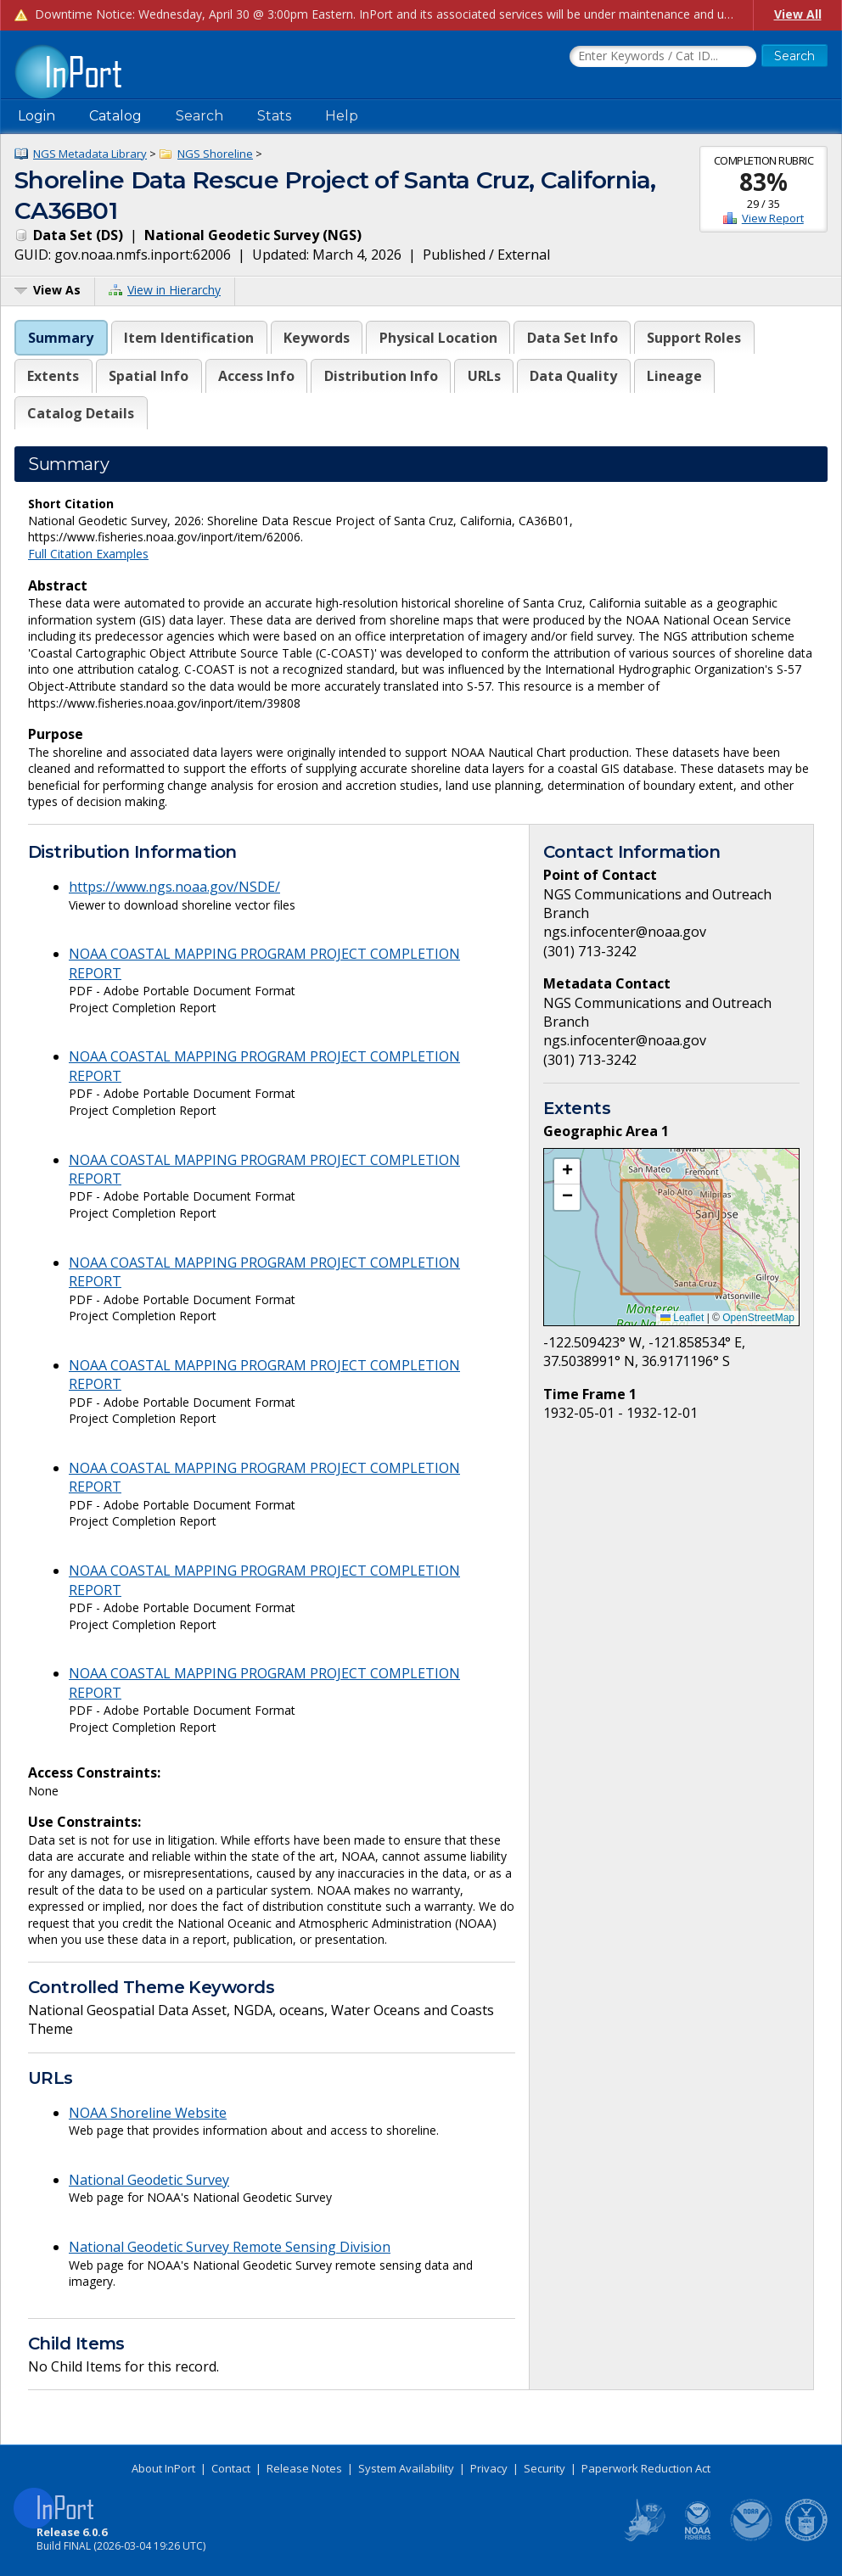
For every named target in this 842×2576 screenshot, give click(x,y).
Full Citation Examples (88, 554)
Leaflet (682, 1318)
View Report (773, 218)
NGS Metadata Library (90, 153)
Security (544, 2468)
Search (199, 116)
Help (341, 116)
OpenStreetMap (758, 1318)
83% (763, 181)
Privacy (489, 2468)
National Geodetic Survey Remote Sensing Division (229, 2246)
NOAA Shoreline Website (148, 2112)
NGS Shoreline (215, 153)
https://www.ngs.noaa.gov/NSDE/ (174, 886)
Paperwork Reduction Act (645, 2468)
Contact (230, 2468)
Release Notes (304, 2468)
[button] (567, 1171)
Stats (274, 116)
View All (798, 14)
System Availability (406, 2468)
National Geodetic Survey (149, 2179)
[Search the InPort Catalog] (663, 57)
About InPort (163, 2468)
